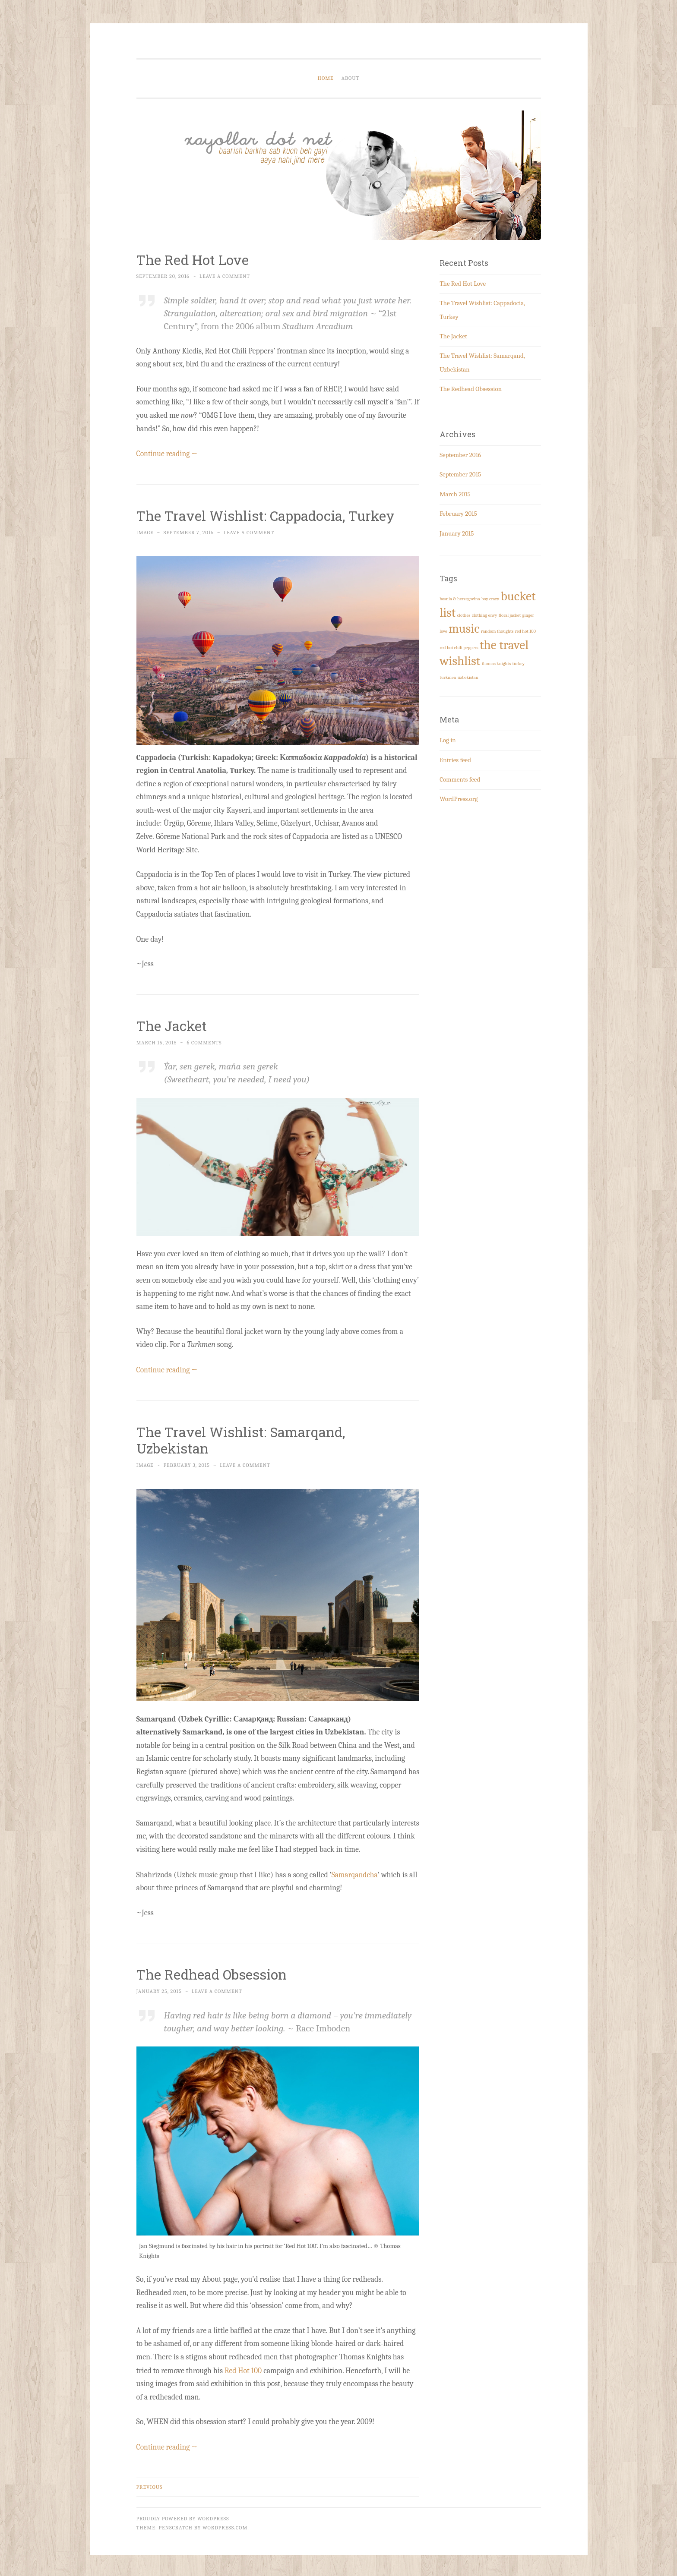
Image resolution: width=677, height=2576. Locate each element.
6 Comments (204, 1042)
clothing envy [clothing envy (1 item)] (484, 615)
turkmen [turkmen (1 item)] (448, 677)
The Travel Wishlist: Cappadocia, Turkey (268, 515)
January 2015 (457, 533)
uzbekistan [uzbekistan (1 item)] (468, 677)
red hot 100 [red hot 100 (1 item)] (525, 631)
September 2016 (460, 455)
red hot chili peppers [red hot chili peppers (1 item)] (459, 647)
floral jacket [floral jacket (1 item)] (510, 615)
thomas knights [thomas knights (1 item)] (496, 663)
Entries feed (455, 760)
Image (145, 532)
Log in (448, 740)
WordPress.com (224, 2525)
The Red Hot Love (193, 259)
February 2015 (458, 513)
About (351, 78)
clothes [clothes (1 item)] (464, 615)
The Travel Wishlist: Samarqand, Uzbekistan (242, 1439)
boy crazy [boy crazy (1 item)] (490, 599)
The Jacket (172, 1024)
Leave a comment (224, 276)
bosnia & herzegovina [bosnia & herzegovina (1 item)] (460, 599)
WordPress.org (459, 799)
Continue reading (167, 453)
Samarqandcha (355, 1873)
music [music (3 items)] (464, 628)
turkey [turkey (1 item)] (518, 663)
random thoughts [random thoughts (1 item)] (497, 631)
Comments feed (460, 779)
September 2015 (460, 474)
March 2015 (455, 494)
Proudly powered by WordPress (182, 2516)
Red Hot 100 (244, 2368)
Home (326, 78)
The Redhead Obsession (213, 1972)
